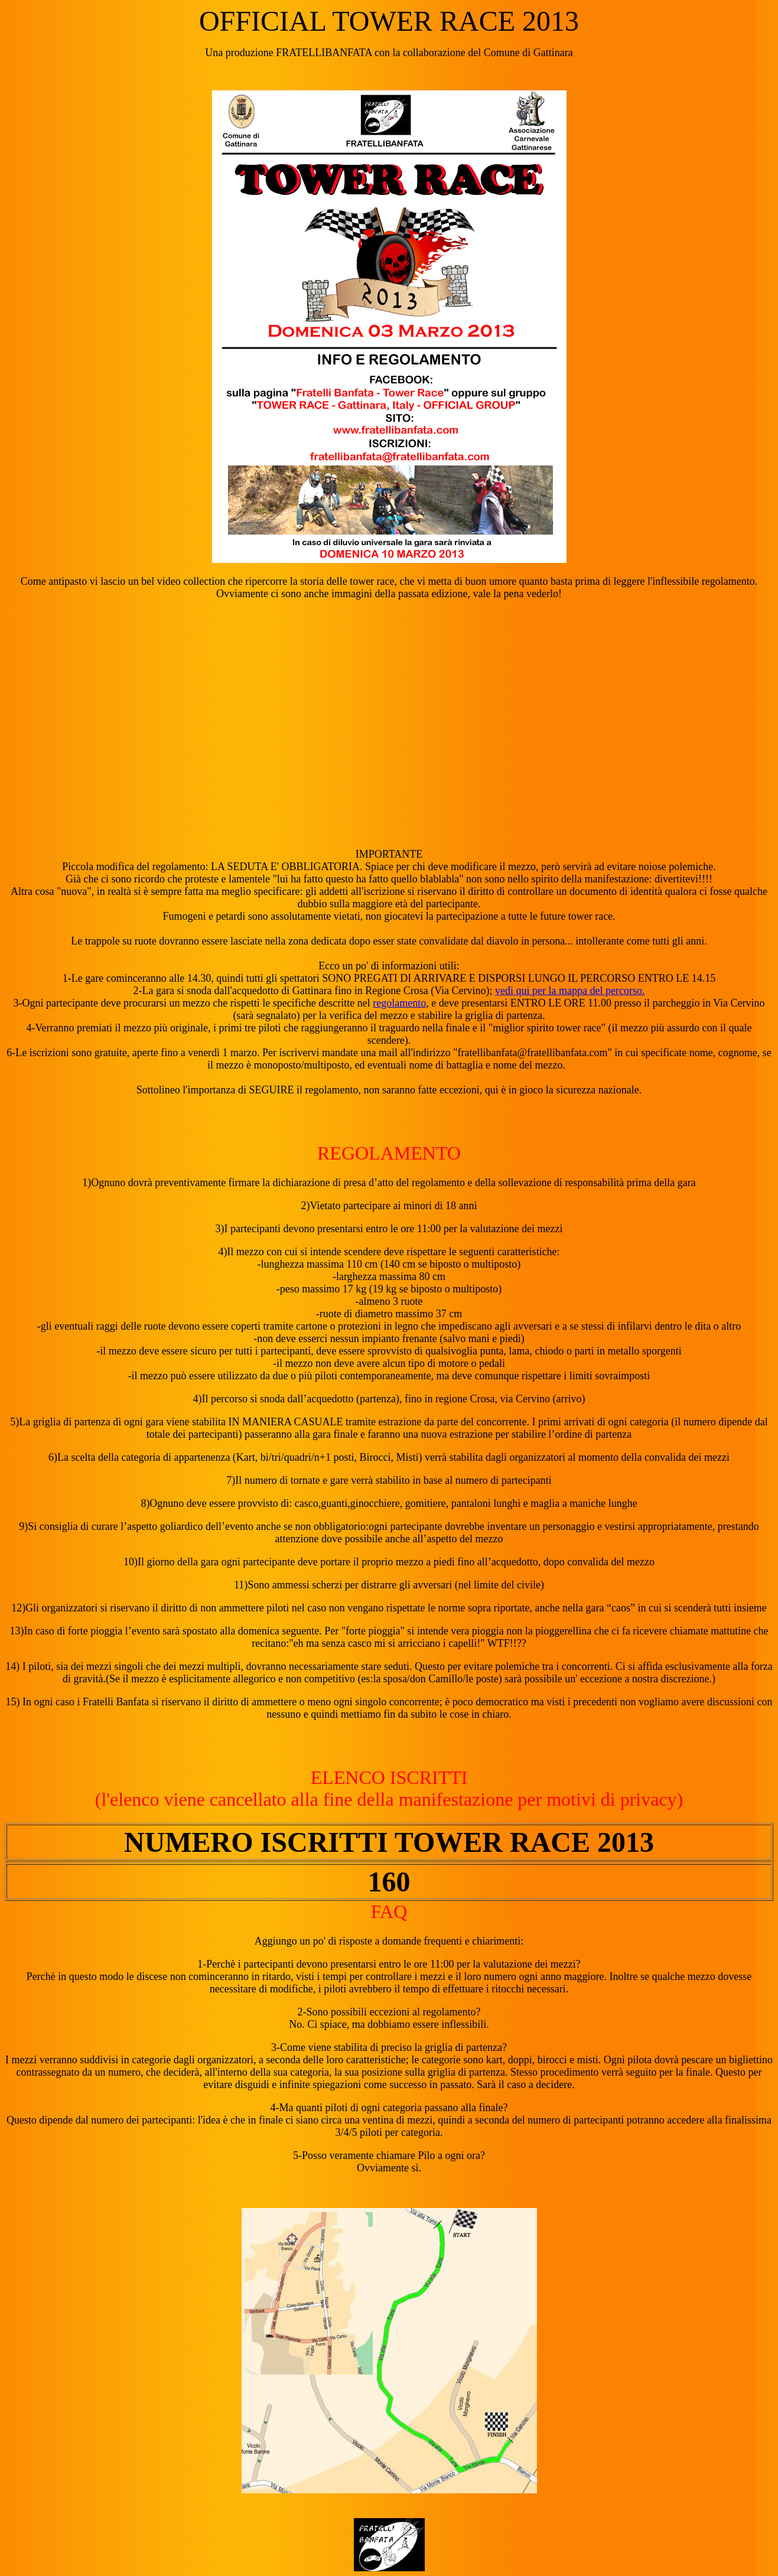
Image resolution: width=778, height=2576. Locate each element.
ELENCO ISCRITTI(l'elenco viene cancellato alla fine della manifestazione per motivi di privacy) (389, 1788)
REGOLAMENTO (389, 1153)
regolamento (399, 1003)
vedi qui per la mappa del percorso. (569, 990)
